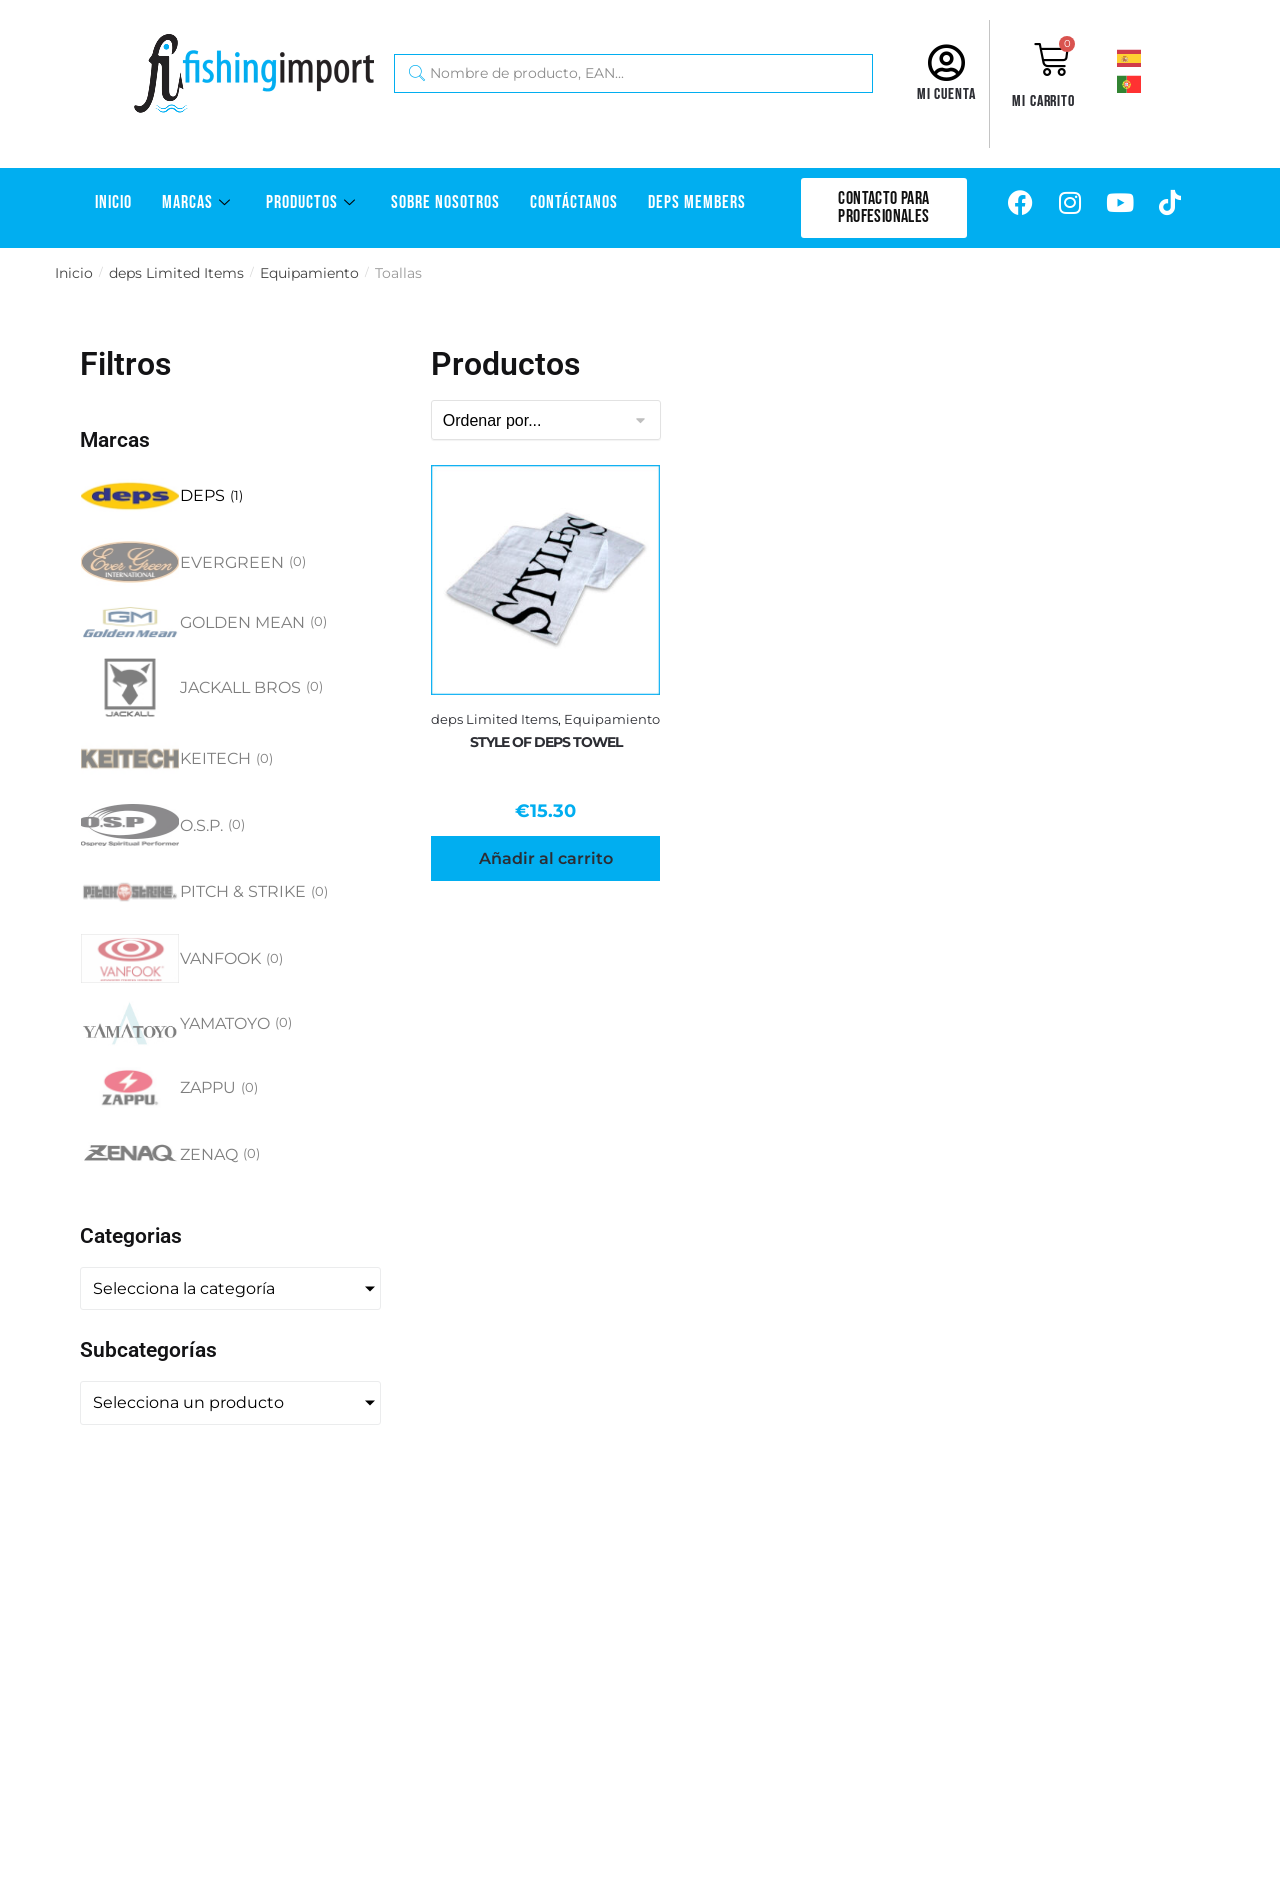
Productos (313, 202)
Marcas (199, 202)
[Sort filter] (546, 420)
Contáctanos (574, 202)
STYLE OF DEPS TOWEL (546, 742)
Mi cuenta (946, 94)
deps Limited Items (176, 273)
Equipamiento (309, 273)
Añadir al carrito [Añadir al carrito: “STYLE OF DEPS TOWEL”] (546, 858)
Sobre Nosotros (445, 202)
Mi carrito (1043, 101)
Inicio (113, 202)
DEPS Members (697, 202)
